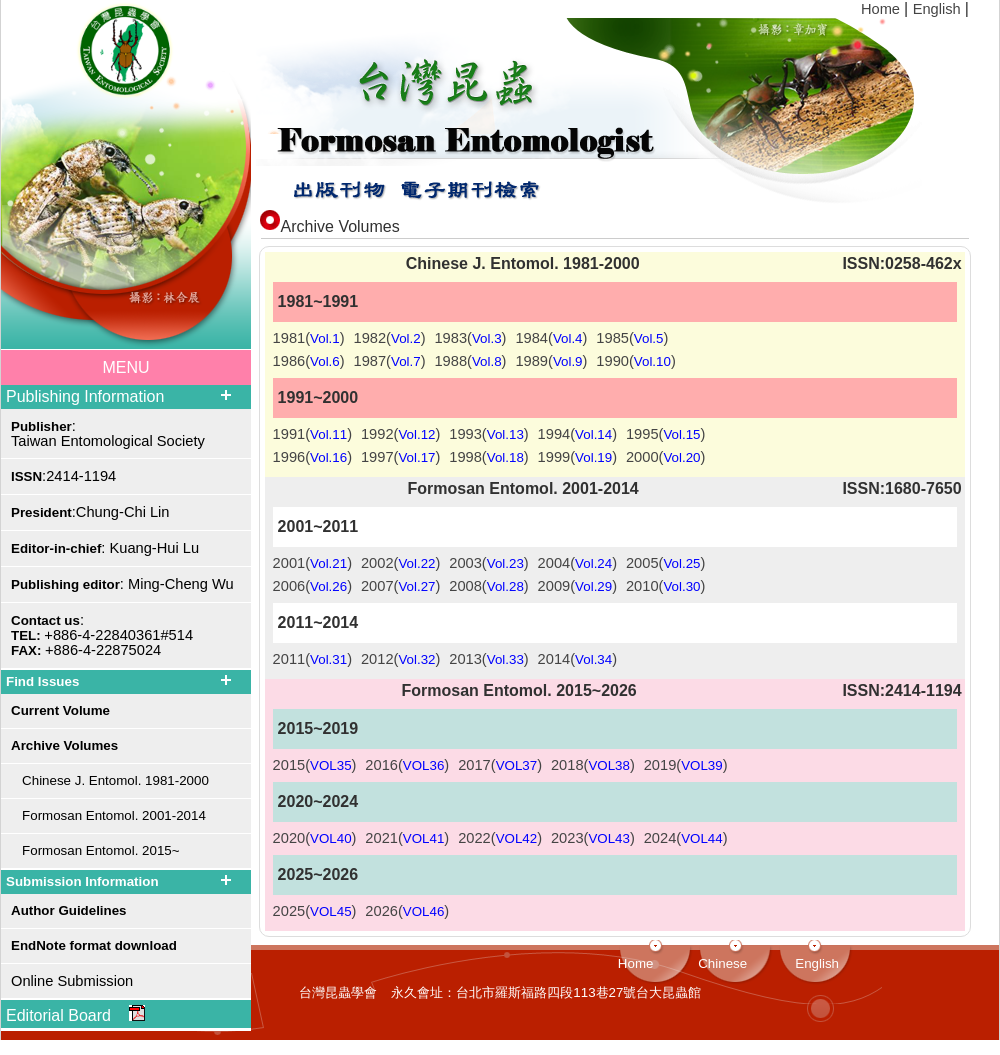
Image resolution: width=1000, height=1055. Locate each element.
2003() (488, 563)
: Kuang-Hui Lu (105, 548)
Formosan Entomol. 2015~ (95, 850)
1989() (551, 361)
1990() (635, 361)
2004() (577, 563)
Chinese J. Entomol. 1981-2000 (110, 780)
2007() (400, 586)
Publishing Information (85, 396)
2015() (315, 765)
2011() (312, 659)
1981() (309, 338)
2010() (665, 586)
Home (882, 9)
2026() (407, 911)
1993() (488, 434)
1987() (390, 361)
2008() (488, 586)
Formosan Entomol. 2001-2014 (108, 815)
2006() (312, 586)
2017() (500, 765)
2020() (315, 838)
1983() (470, 338)
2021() (407, 838)
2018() (593, 765)
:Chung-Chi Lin (90, 512)
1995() (665, 434)
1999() (577, 457)
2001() (312, 563)
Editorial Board (75, 1014)
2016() (407, 765)
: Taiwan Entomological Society (108, 433)
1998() (488, 457)
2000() (665, 457)
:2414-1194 (63, 476)
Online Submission (72, 981)
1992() (400, 434)
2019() (686, 765)
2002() (400, 563)
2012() (400, 659)
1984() (551, 338)
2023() (593, 838)
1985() (632, 338)
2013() (488, 659)
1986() (309, 361)
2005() (665, 563)
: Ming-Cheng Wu (122, 584)
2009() (577, 586)
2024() (686, 838)
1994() (577, 434)
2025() (315, 911)
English (939, 9)
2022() (500, 838)
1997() (400, 457)
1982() (390, 338)
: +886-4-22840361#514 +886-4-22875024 (102, 635)
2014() (577, 659)
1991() (312, 434)
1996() (312, 457)
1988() (470, 361)
